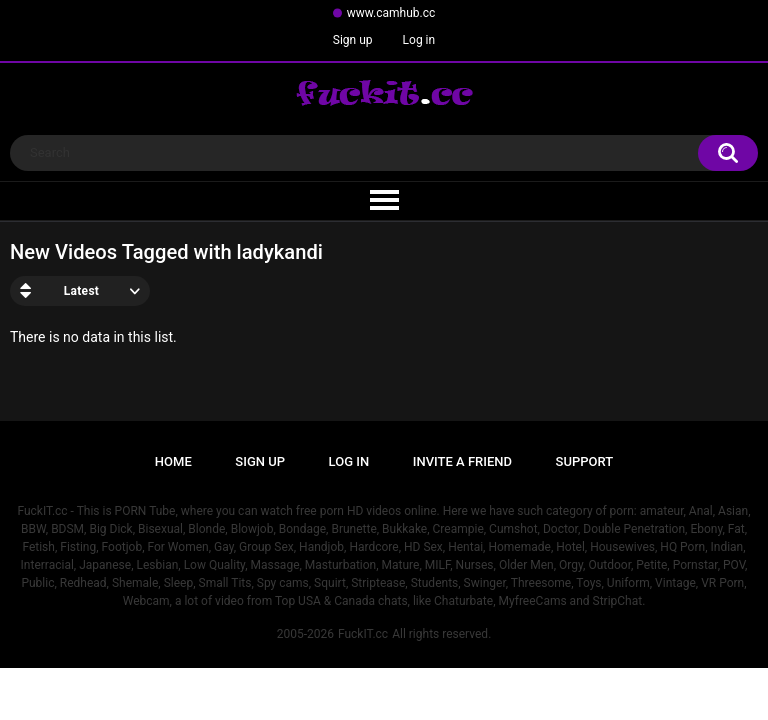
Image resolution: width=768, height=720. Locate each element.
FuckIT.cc (363, 634)
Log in (419, 40)
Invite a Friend (462, 461)
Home (173, 461)
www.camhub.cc (391, 13)
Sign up (353, 40)
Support (585, 461)
